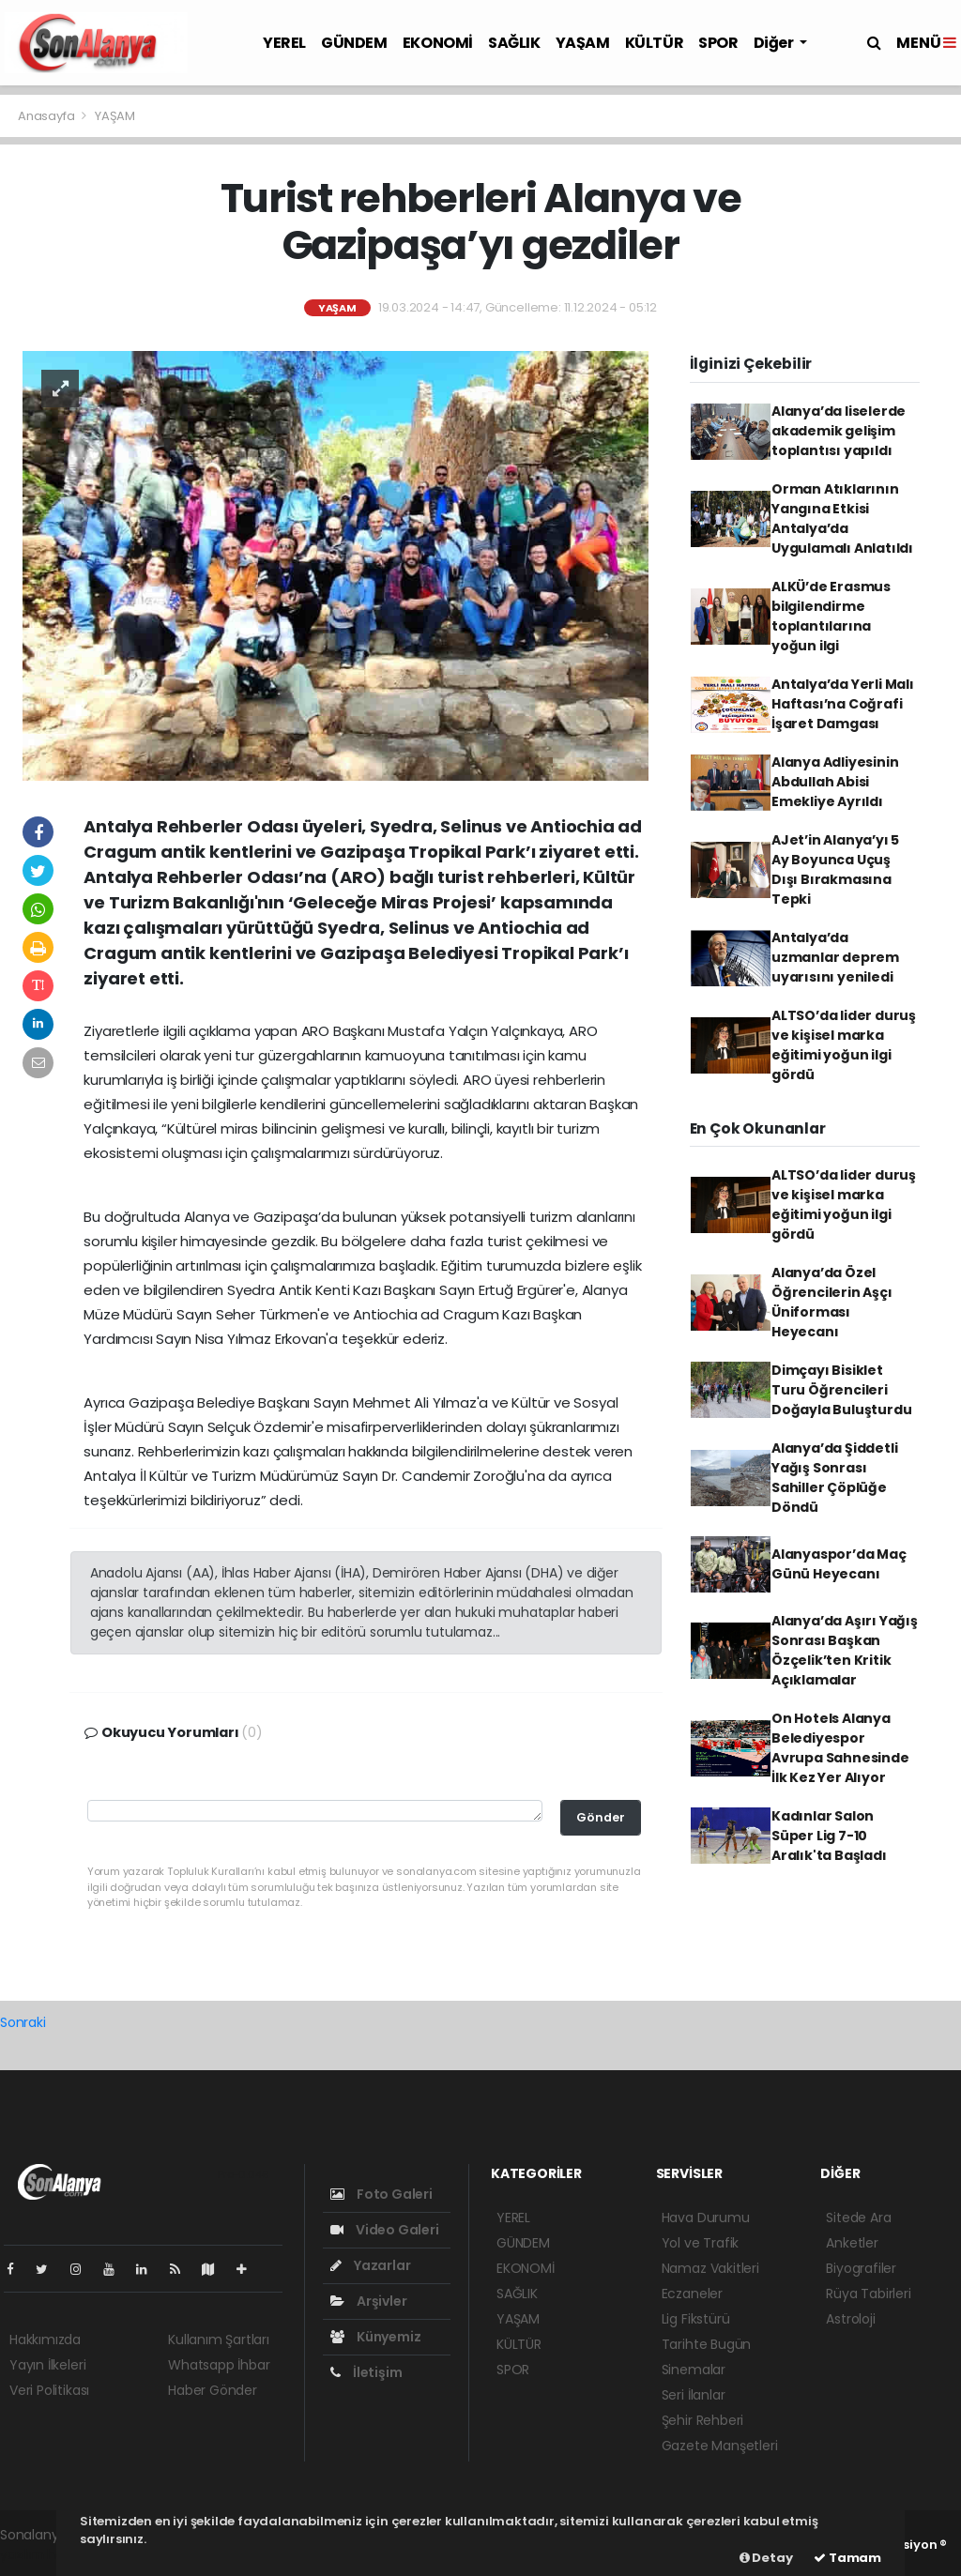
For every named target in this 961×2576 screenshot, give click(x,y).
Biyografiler (861, 2268)
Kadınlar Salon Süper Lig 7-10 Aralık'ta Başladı (829, 1835)
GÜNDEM (354, 42)
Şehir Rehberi (703, 2420)
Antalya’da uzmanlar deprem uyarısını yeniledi (835, 957)
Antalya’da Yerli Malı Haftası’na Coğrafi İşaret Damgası (842, 704)
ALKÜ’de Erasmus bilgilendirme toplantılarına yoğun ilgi (831, 616)
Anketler (851, 2242)
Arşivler (368, 2301)
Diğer (775, 42)
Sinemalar (693, 2369)
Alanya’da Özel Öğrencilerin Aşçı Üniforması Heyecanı (831, 1302)
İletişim (366, 2372)
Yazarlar (370, 2265)
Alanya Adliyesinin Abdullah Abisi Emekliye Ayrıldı (835, 782)
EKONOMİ (438, 42)
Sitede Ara (858, 2217)
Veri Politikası (49, 2390)
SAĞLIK (514, 42)
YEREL (284, 42)
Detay (766, 2558)
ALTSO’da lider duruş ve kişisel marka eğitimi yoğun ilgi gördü (843, 1045)
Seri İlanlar (693, 2394)
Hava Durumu (706, 2217)
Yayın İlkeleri (47, 2364)
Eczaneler (692, 2293)
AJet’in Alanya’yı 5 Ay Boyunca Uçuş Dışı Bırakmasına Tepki (835, 869)
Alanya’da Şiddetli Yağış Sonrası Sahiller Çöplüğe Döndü (834, 1478)
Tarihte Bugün (707, 2344)
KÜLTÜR (654, 42)
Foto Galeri (381, 2194)
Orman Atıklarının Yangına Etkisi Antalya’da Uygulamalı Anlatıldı (842, 518)
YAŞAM (583, 42)
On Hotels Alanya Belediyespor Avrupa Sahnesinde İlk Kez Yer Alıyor (840, 1748)
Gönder (600, 1817)
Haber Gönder (212, 2390)
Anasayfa (47, 116)
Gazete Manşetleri (720, 2445)
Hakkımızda (45, 2339)
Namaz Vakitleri (710, 2268)
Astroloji (850, 2318)
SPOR (718, 42)
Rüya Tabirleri (868, 2293)
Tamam (847, 2558)
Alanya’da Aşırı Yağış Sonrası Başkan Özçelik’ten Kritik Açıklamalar (844, 1650)
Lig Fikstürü (696, 2318)
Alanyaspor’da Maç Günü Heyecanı (839, 1564)
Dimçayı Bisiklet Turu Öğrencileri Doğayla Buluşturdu (841, 1390)
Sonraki (23, 2022)
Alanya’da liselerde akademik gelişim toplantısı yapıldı (838, 431)
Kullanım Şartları (218, 2339)
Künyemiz (375, 2336)
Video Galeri (384, 2229)
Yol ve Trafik (701, 2242)
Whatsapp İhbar (218, 2364)
